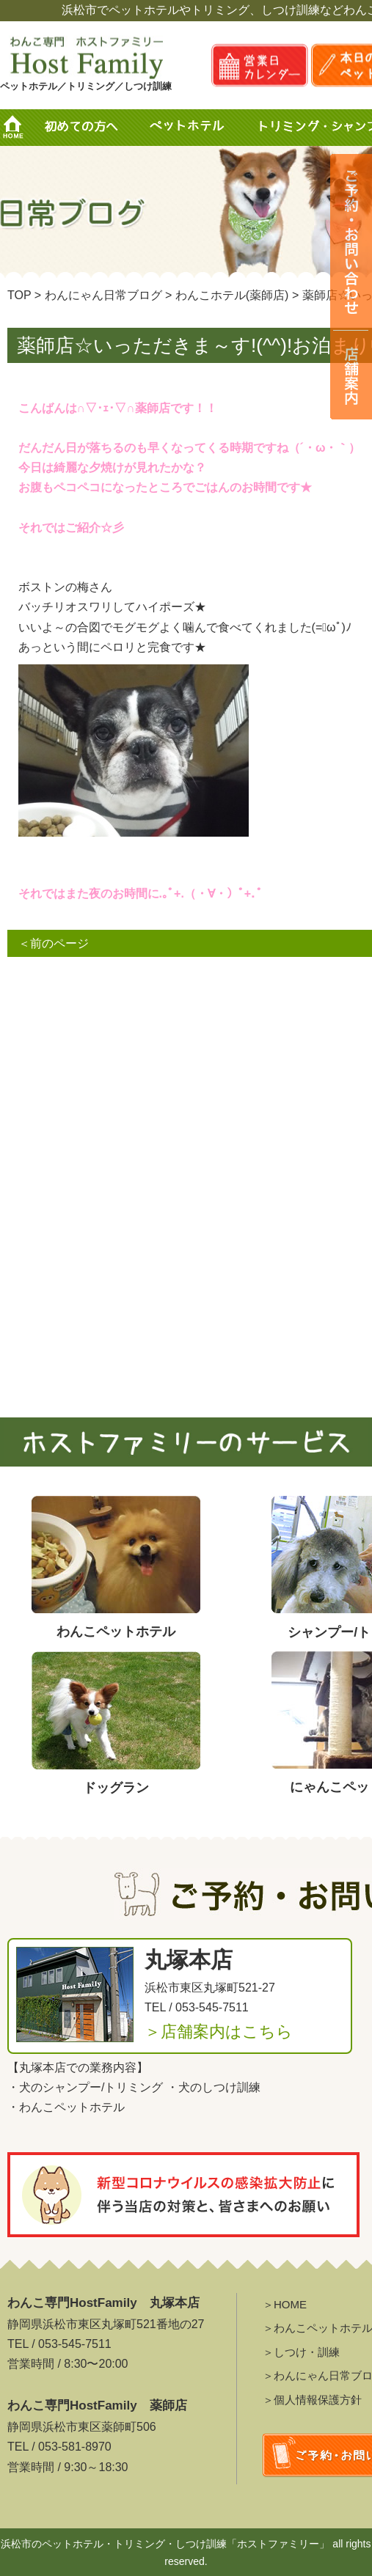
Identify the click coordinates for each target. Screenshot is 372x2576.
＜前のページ (53, 943)
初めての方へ (81, 127)
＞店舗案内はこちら (219, 2031)
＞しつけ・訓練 (301, 2352)
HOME (18, 127)
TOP (19, 295)
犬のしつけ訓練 (219, 2087)
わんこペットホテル (72, 2107)
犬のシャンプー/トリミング (91, 2087)
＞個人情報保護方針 (312, 2399)
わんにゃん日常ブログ (103, 295)
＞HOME (285, 2304)
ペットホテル (190, 127)
